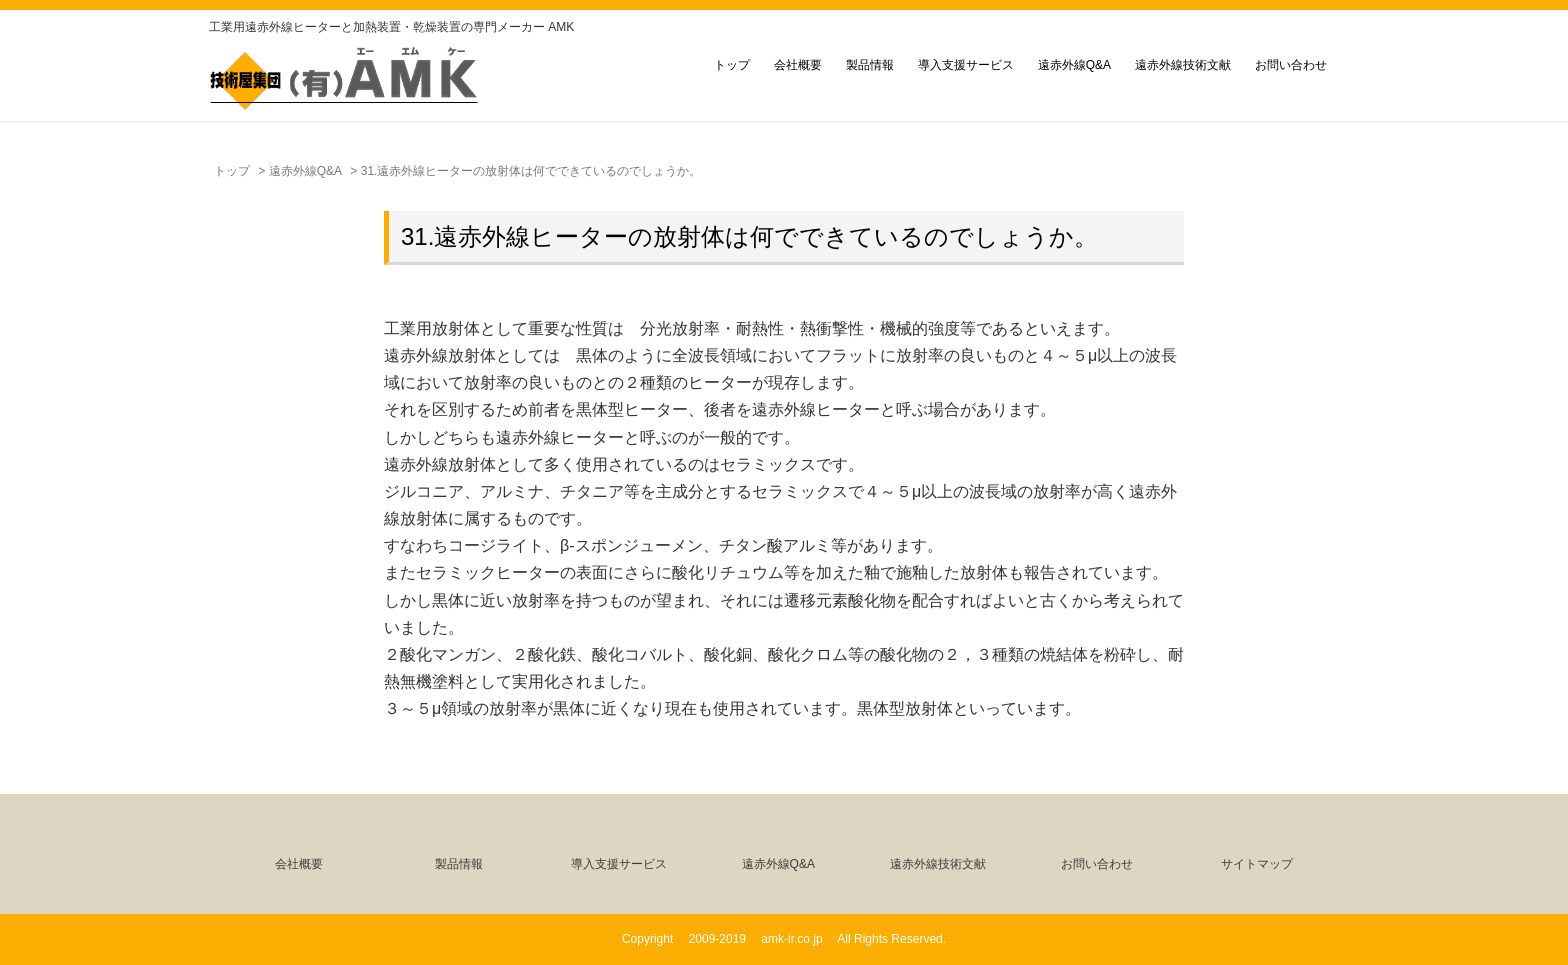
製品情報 (870, 65)
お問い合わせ (1291, 65)
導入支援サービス (966, 65)
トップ (732, 65)
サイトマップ (1257, 864)
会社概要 (798, 65)
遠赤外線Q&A (1074, 65)
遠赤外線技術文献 (1183, 65)
